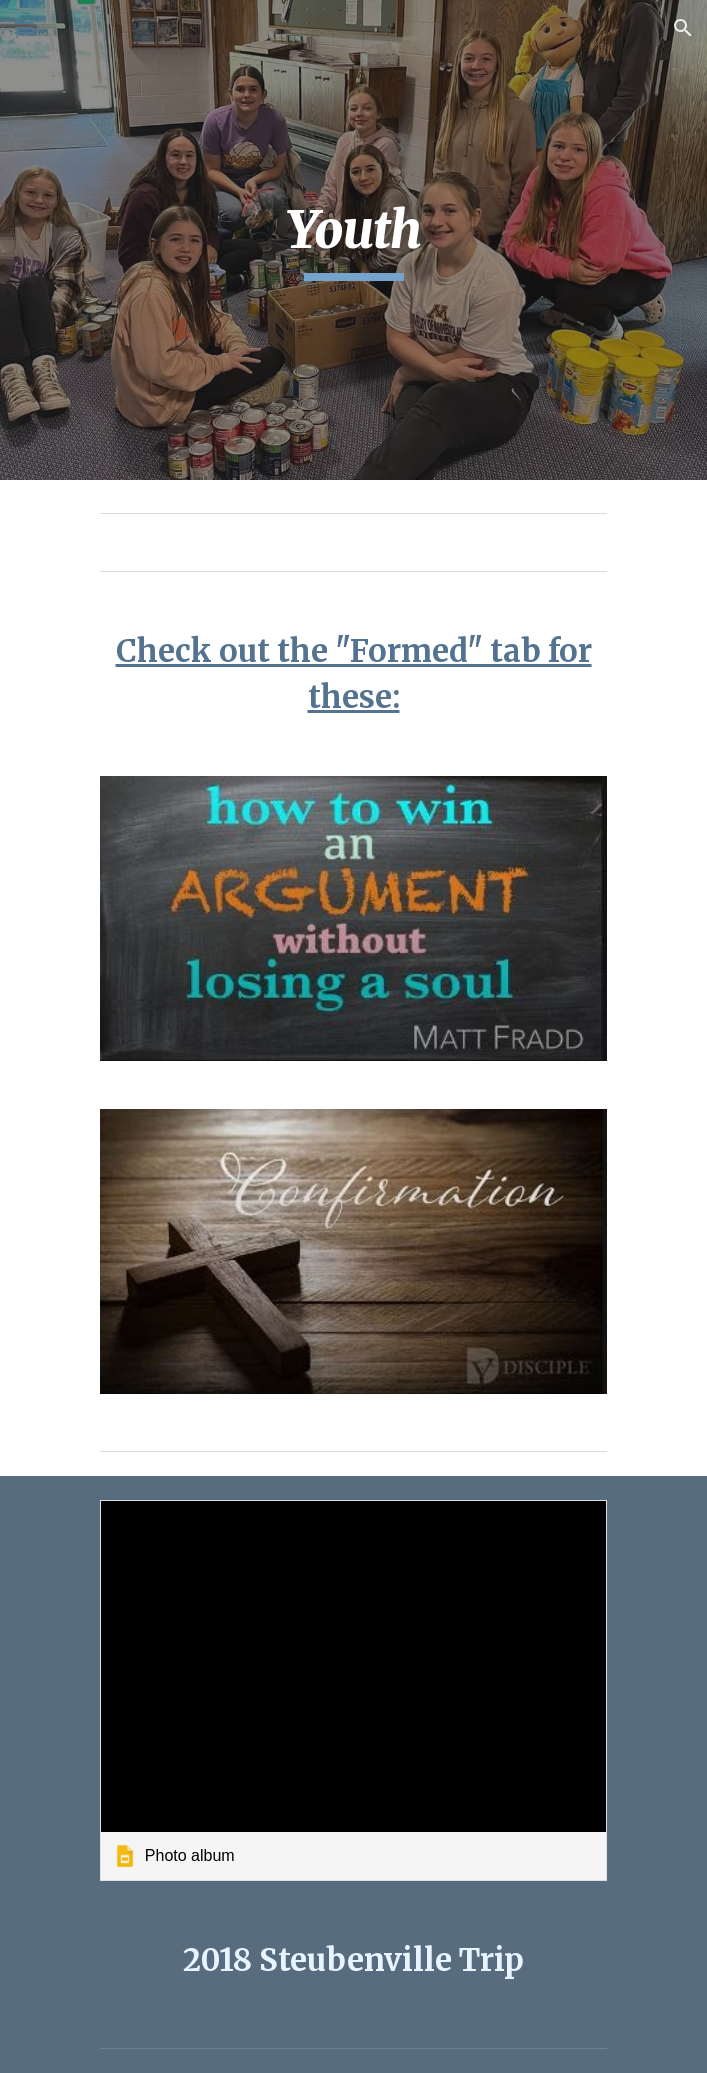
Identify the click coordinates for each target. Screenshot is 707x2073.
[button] (24, 27)
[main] (353, 240)
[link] (353, 1690)
